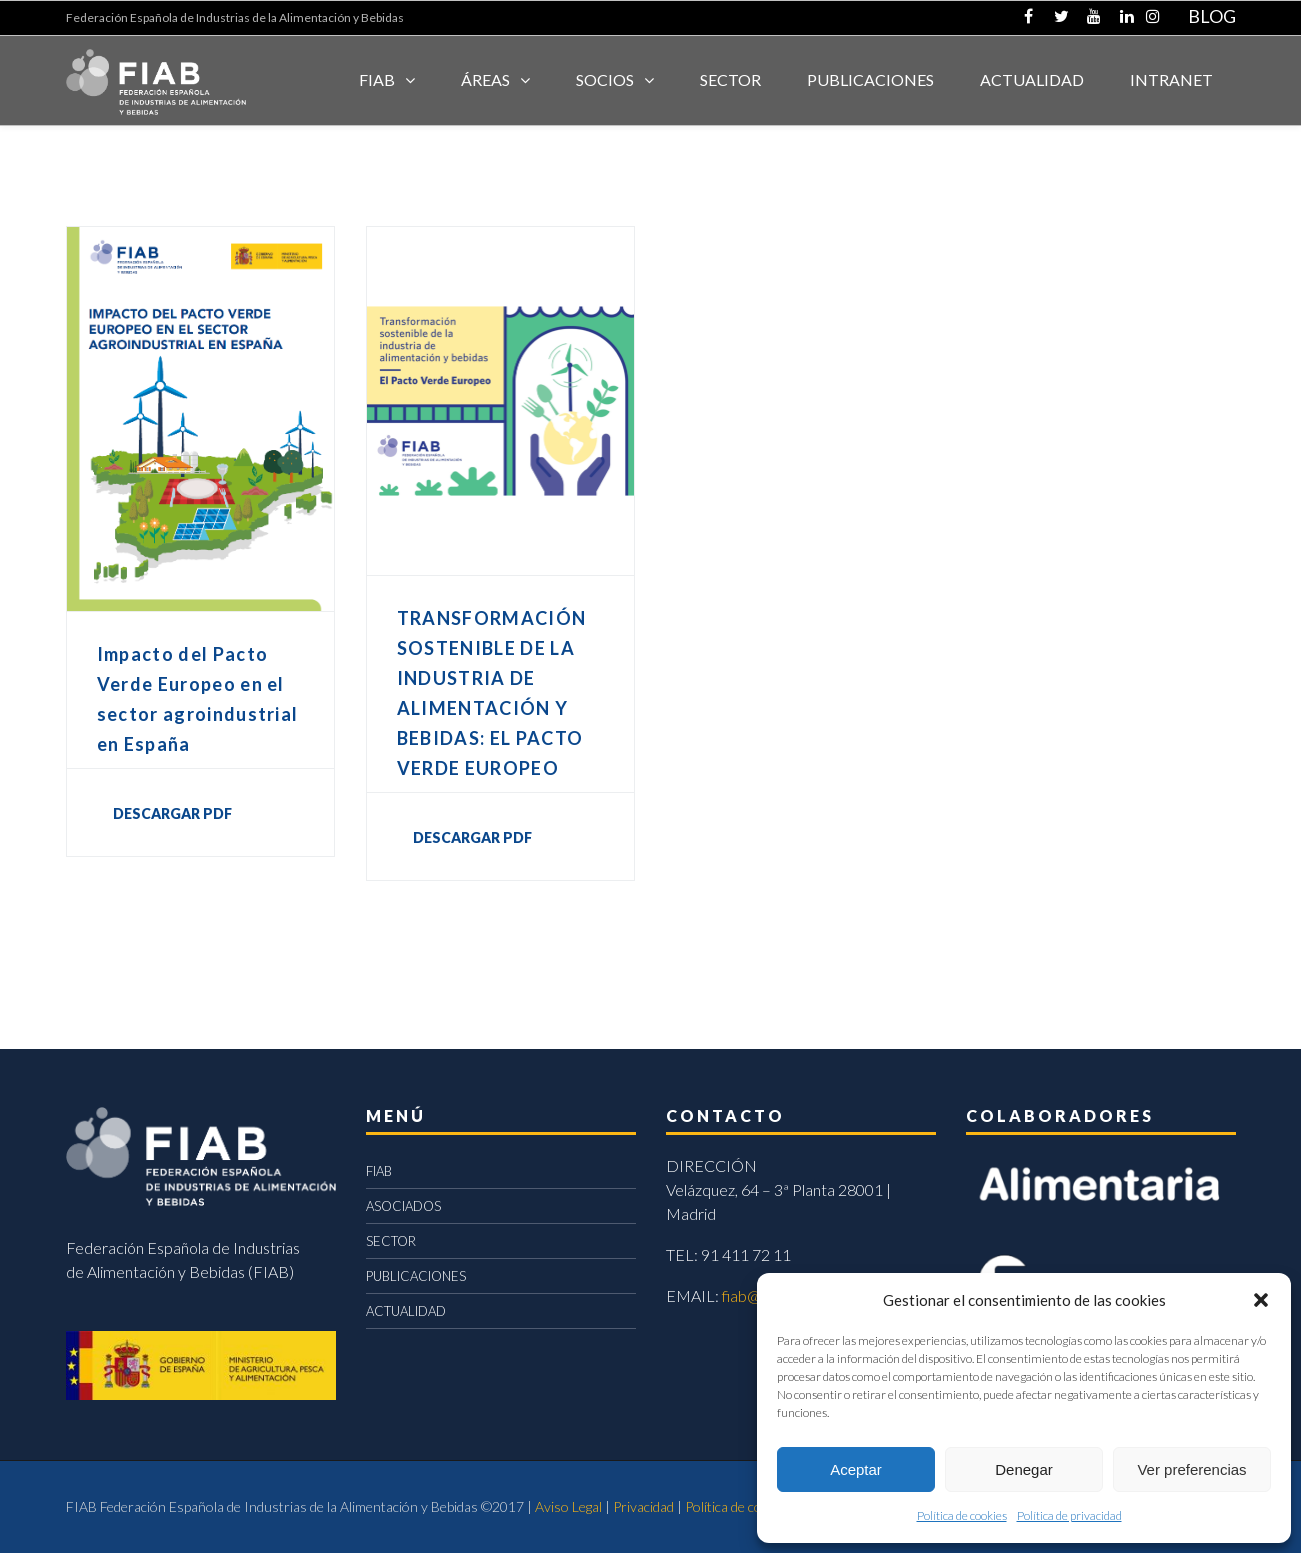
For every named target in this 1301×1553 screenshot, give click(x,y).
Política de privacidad (1069, 1515)
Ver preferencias (1191, 1469)
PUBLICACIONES (416, 1276)
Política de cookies (962, 1515)
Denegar (1024, 1469)
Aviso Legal (568, 1506)
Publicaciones (870, 79)
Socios (605, 79)
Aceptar (856, 1469)
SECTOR (730, 79)
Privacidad (643, 1506)
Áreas (485, 79)
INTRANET (1171, 79)
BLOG (1212, 16)
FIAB (377, 79)
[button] (1261, 1300)
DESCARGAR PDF (172, 813)
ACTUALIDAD (1032, 79)
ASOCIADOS (403, 1206)
